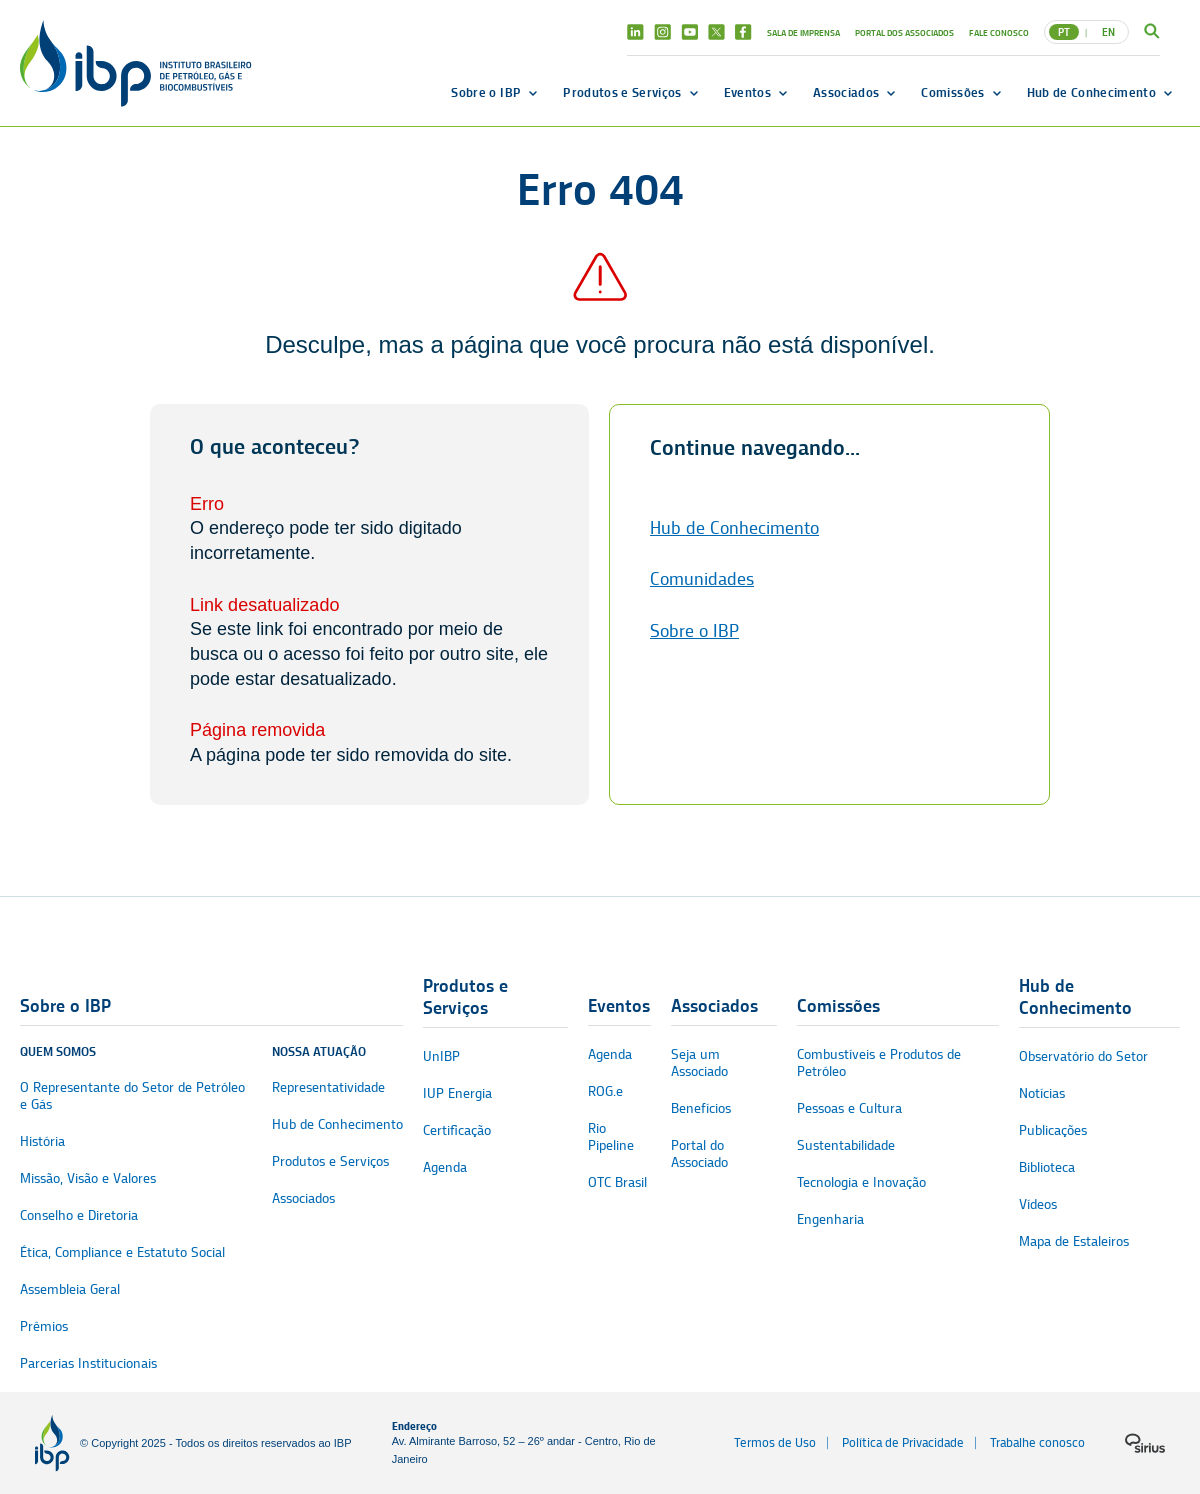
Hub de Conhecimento (1091, 92)
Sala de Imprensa (803, 32)
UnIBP (441, 1056)
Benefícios (701, 1108)
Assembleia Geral (70, 1289)
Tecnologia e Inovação (861, 1182)
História (42, 1141)
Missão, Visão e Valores (88, 1178)
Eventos (747, 92)
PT (1064, 32)
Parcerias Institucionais (88, 1363)
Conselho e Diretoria (79, 1215)
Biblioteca (1047, 1167)
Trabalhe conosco (1037, 1442)
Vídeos (1038, 1204)
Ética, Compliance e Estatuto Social (122, 1252)
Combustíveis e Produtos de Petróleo (879, 1063)
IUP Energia (457, 1093)
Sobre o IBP (486, 92)
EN (1108, 32)
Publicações (1053, 1130)
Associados (846, 92)
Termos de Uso (775, 1442)
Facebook (743, 32)
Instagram (662, 32)
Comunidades (702, 579)
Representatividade (328, 1087)
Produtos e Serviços (622, 92)
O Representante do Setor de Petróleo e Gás (132, 1096)
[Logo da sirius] (1145, 1443)
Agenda (445, 1167)
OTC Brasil (617, 1182)
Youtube (689, 32)
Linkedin (635, 32)
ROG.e (605, 1091)
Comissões (952, 92)
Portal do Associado (699, 1154)
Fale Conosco (999, 32)
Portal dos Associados (904, 32)
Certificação (457, 1130)
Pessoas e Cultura (849, 1108)
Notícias (1042, 1093)
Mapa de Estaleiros (1074, 1241)
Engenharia (830, 1219)
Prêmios (44, 1326)
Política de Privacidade (903, 1442)
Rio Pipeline (611, 1137)
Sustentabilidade (846, 1145)
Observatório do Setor (1083, 1056)
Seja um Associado (699, 1063)
